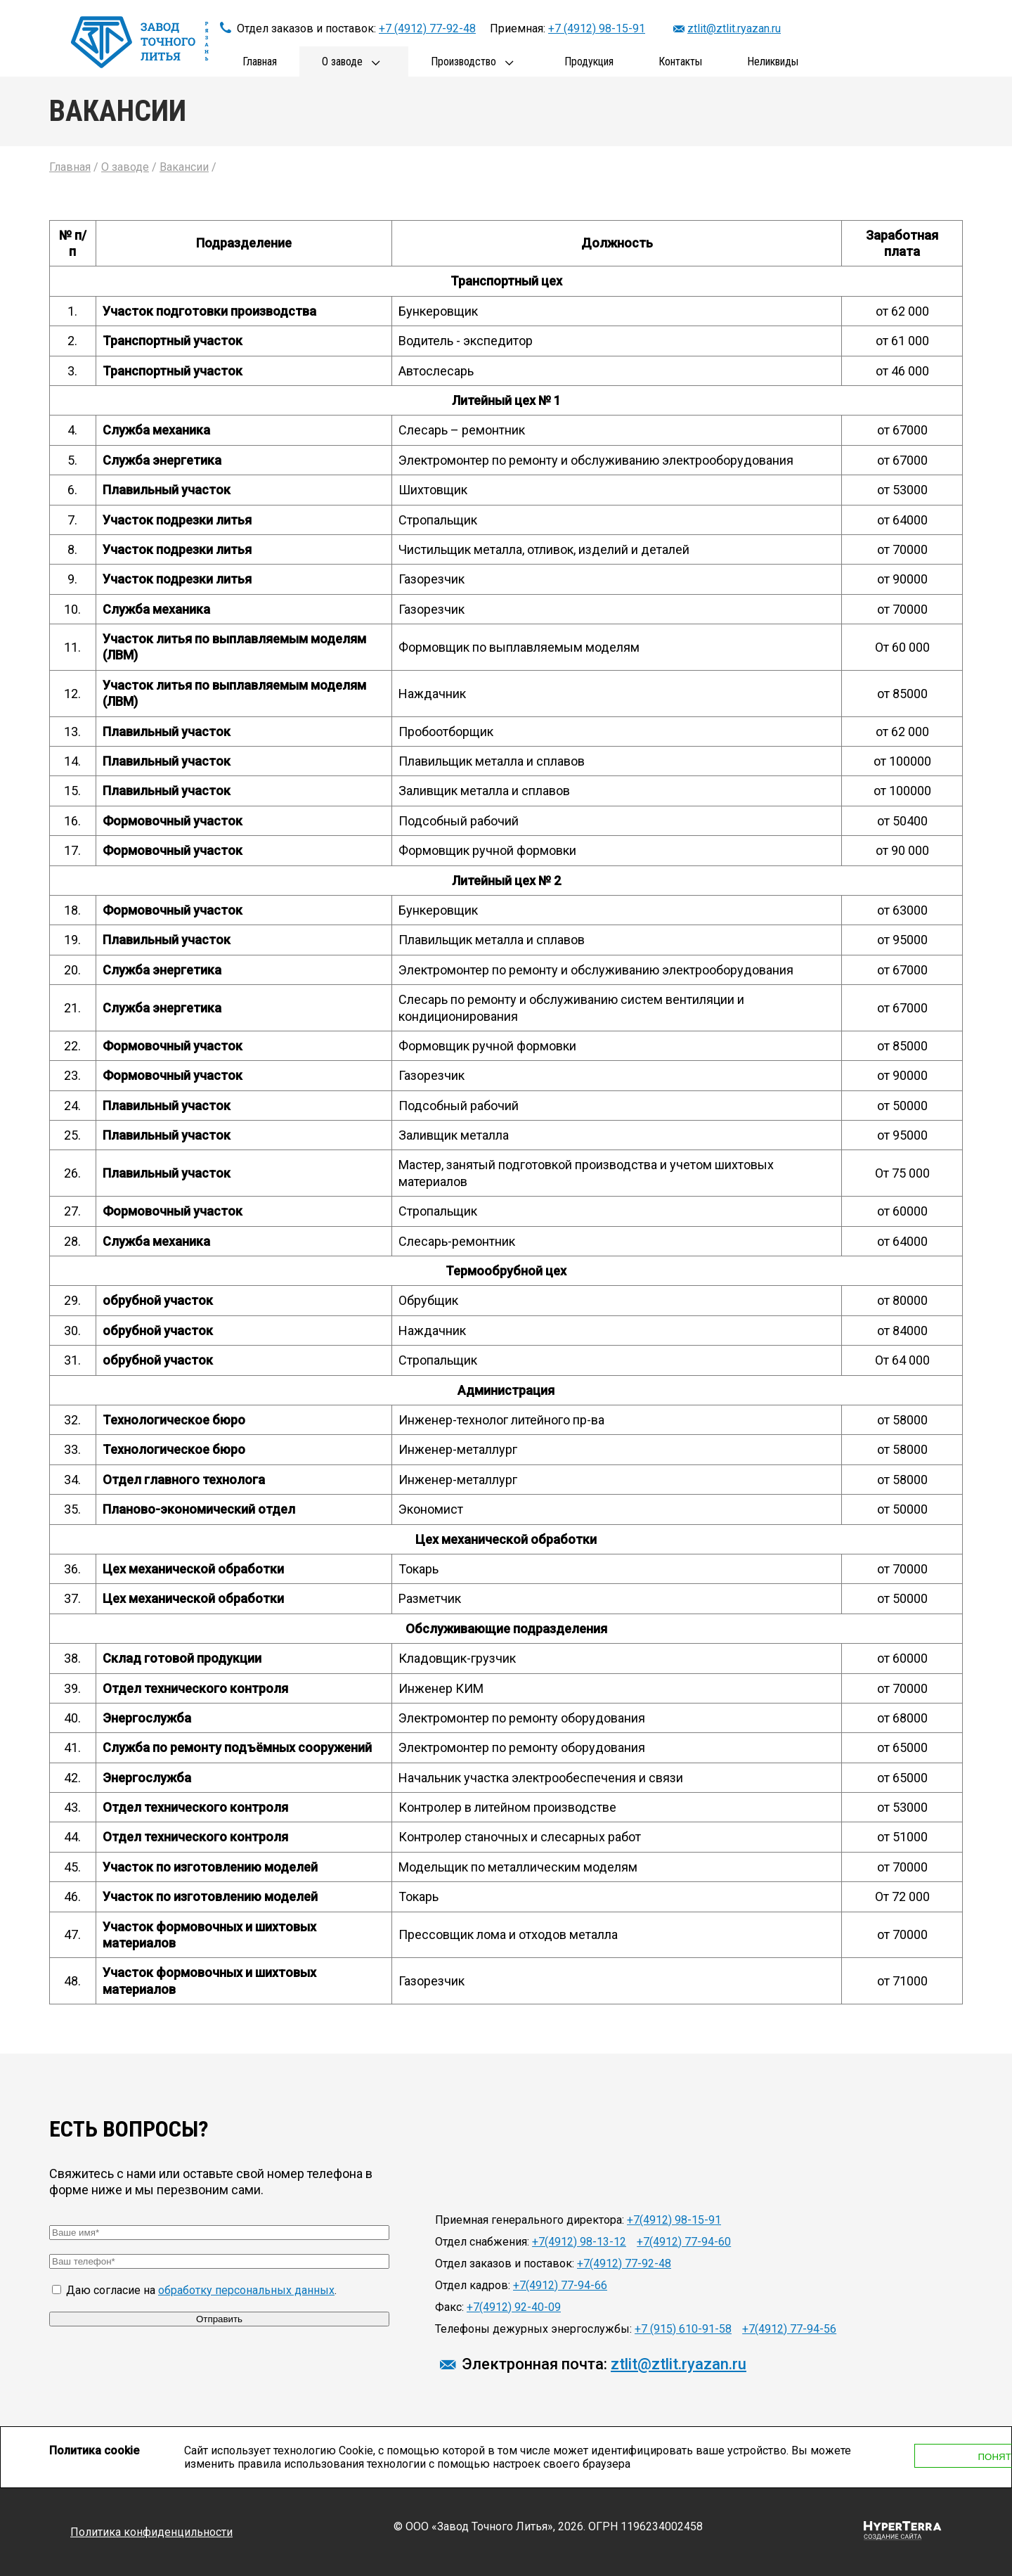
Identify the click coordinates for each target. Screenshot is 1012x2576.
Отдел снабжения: (482, 2241)
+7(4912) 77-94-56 (789, 2329)
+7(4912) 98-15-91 (674, 2220)
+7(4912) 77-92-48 (624, 2263)
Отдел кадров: (472, 2285)
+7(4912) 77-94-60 (684, 2241)
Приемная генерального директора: (529, 2220)
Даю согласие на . (194, 2290)
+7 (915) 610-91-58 (683, 2329)
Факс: (449, 2307)
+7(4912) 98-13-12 (579, 2241)
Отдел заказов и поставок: (504, 2263)
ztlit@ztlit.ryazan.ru (734, 28)
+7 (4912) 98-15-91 (596, 28)
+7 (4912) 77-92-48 (427, 28)
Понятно (873, 2457)
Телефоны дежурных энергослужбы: (533, 2329)
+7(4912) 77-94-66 (560, 2285)
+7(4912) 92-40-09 (514, 2307)
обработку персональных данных (246, 2290)
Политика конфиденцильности (151, 2532)
